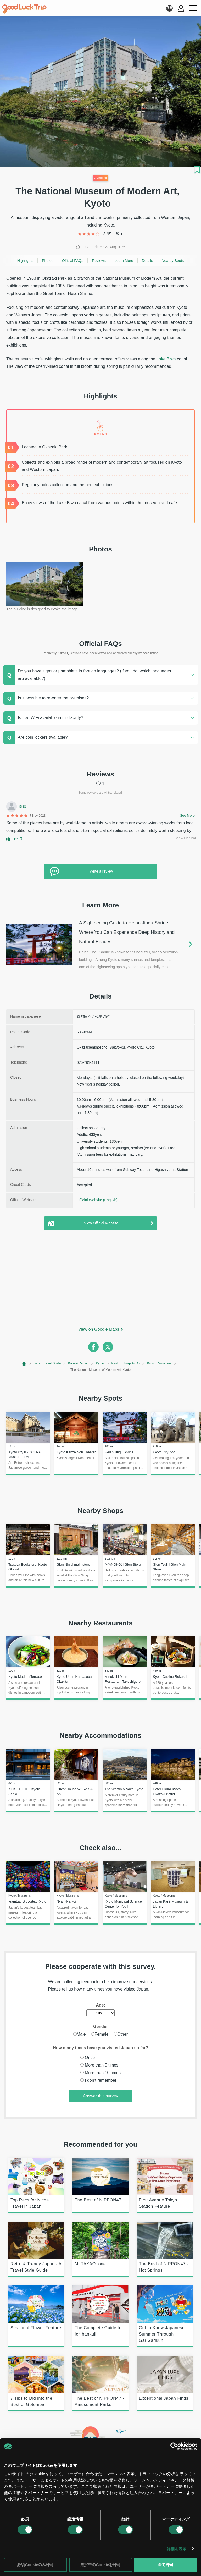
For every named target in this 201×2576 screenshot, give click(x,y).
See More (187, 815)
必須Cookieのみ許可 (35, 2564)
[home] (24, 9)
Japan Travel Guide (47, 1363)
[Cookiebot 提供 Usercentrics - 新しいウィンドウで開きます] (174, 2446)
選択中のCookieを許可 (100, 2564)
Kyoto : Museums (159, 1363)
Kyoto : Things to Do (125, 1363)
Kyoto (100, 1363)
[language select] (169, 8)
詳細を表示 (177, 2549)
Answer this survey (100, 2096)
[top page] (24, 1364)
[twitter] (108, 1347)
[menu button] (193, 8)
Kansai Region (78, 1363)
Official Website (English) (97, 1200)
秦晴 (22, 806)
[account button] (181, 8)
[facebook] (93, 1347)
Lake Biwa (166, 359)
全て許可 (166, 2564)
